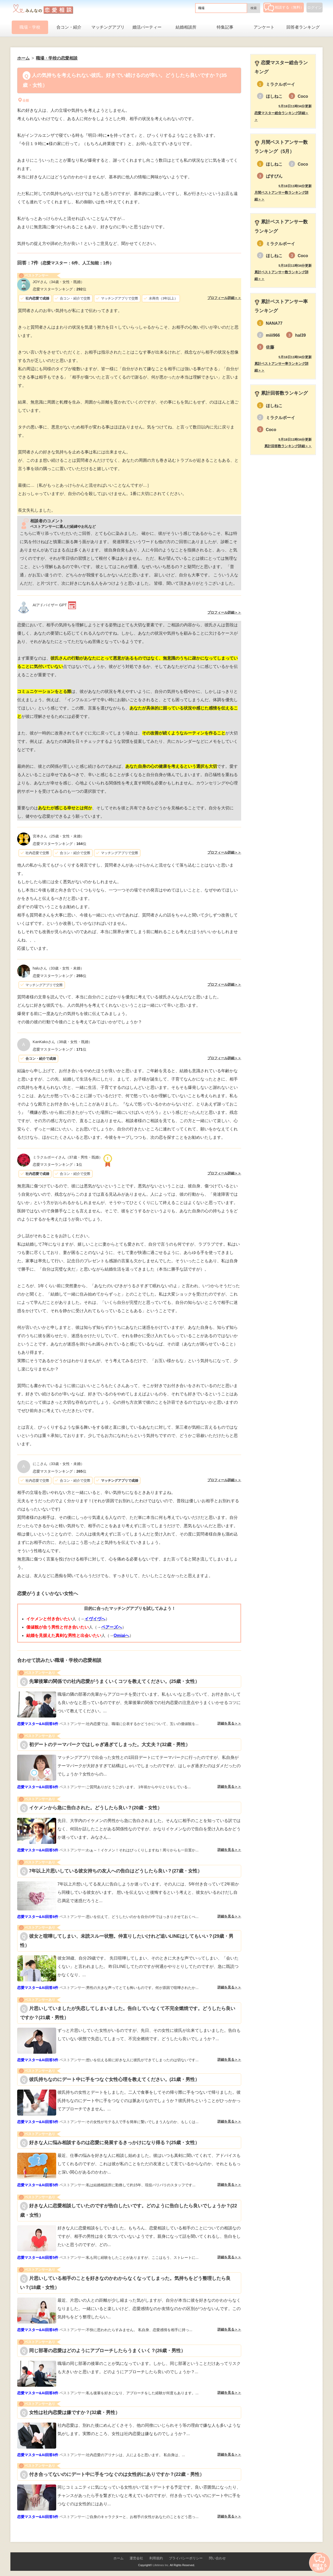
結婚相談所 (186, 27)
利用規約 (156, 2558)
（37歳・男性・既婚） (68, 1157)
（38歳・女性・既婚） (62, 1042)
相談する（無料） (284, 7)
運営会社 (136, 2558)
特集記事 (225, 27)
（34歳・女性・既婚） (58, 282)
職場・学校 (30, 27)
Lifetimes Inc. (161, 2565)
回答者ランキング (303, 27)
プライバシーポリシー (186, 2558)
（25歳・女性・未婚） (58, 836)
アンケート (264, 27)
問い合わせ (217, 2558)
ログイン (314, 7)
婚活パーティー (147, 27)
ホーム (118, 2558)
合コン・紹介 (68, 27)
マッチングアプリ (108, 27)
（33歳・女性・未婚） (58, 968)
